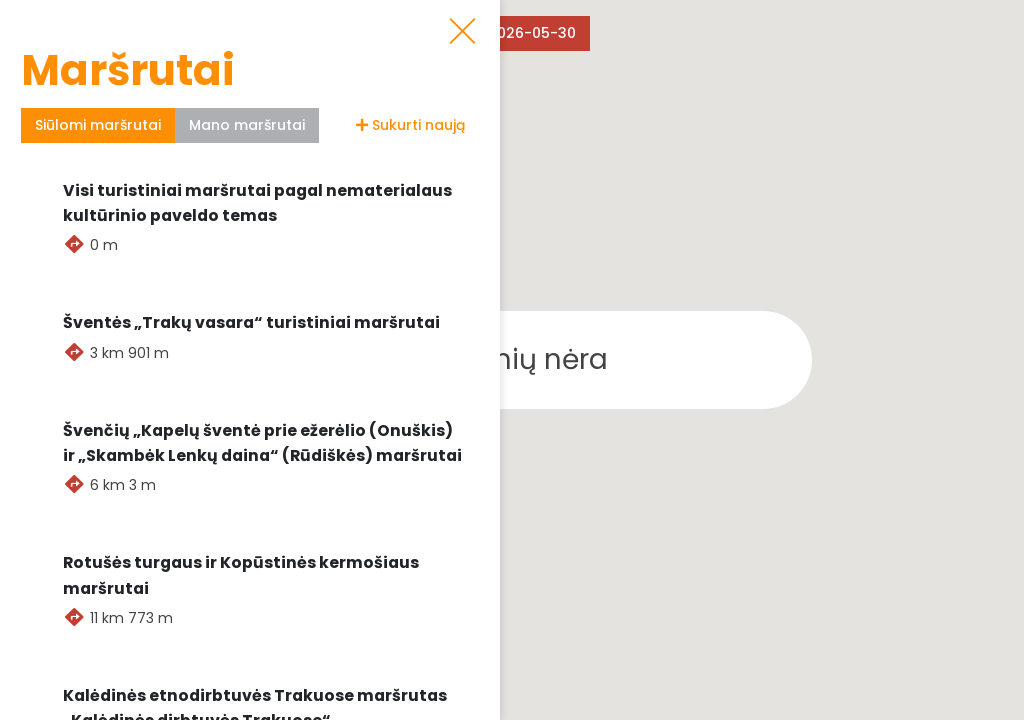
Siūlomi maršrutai (98, 125)
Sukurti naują (410, 125)
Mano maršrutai (247, 125)
